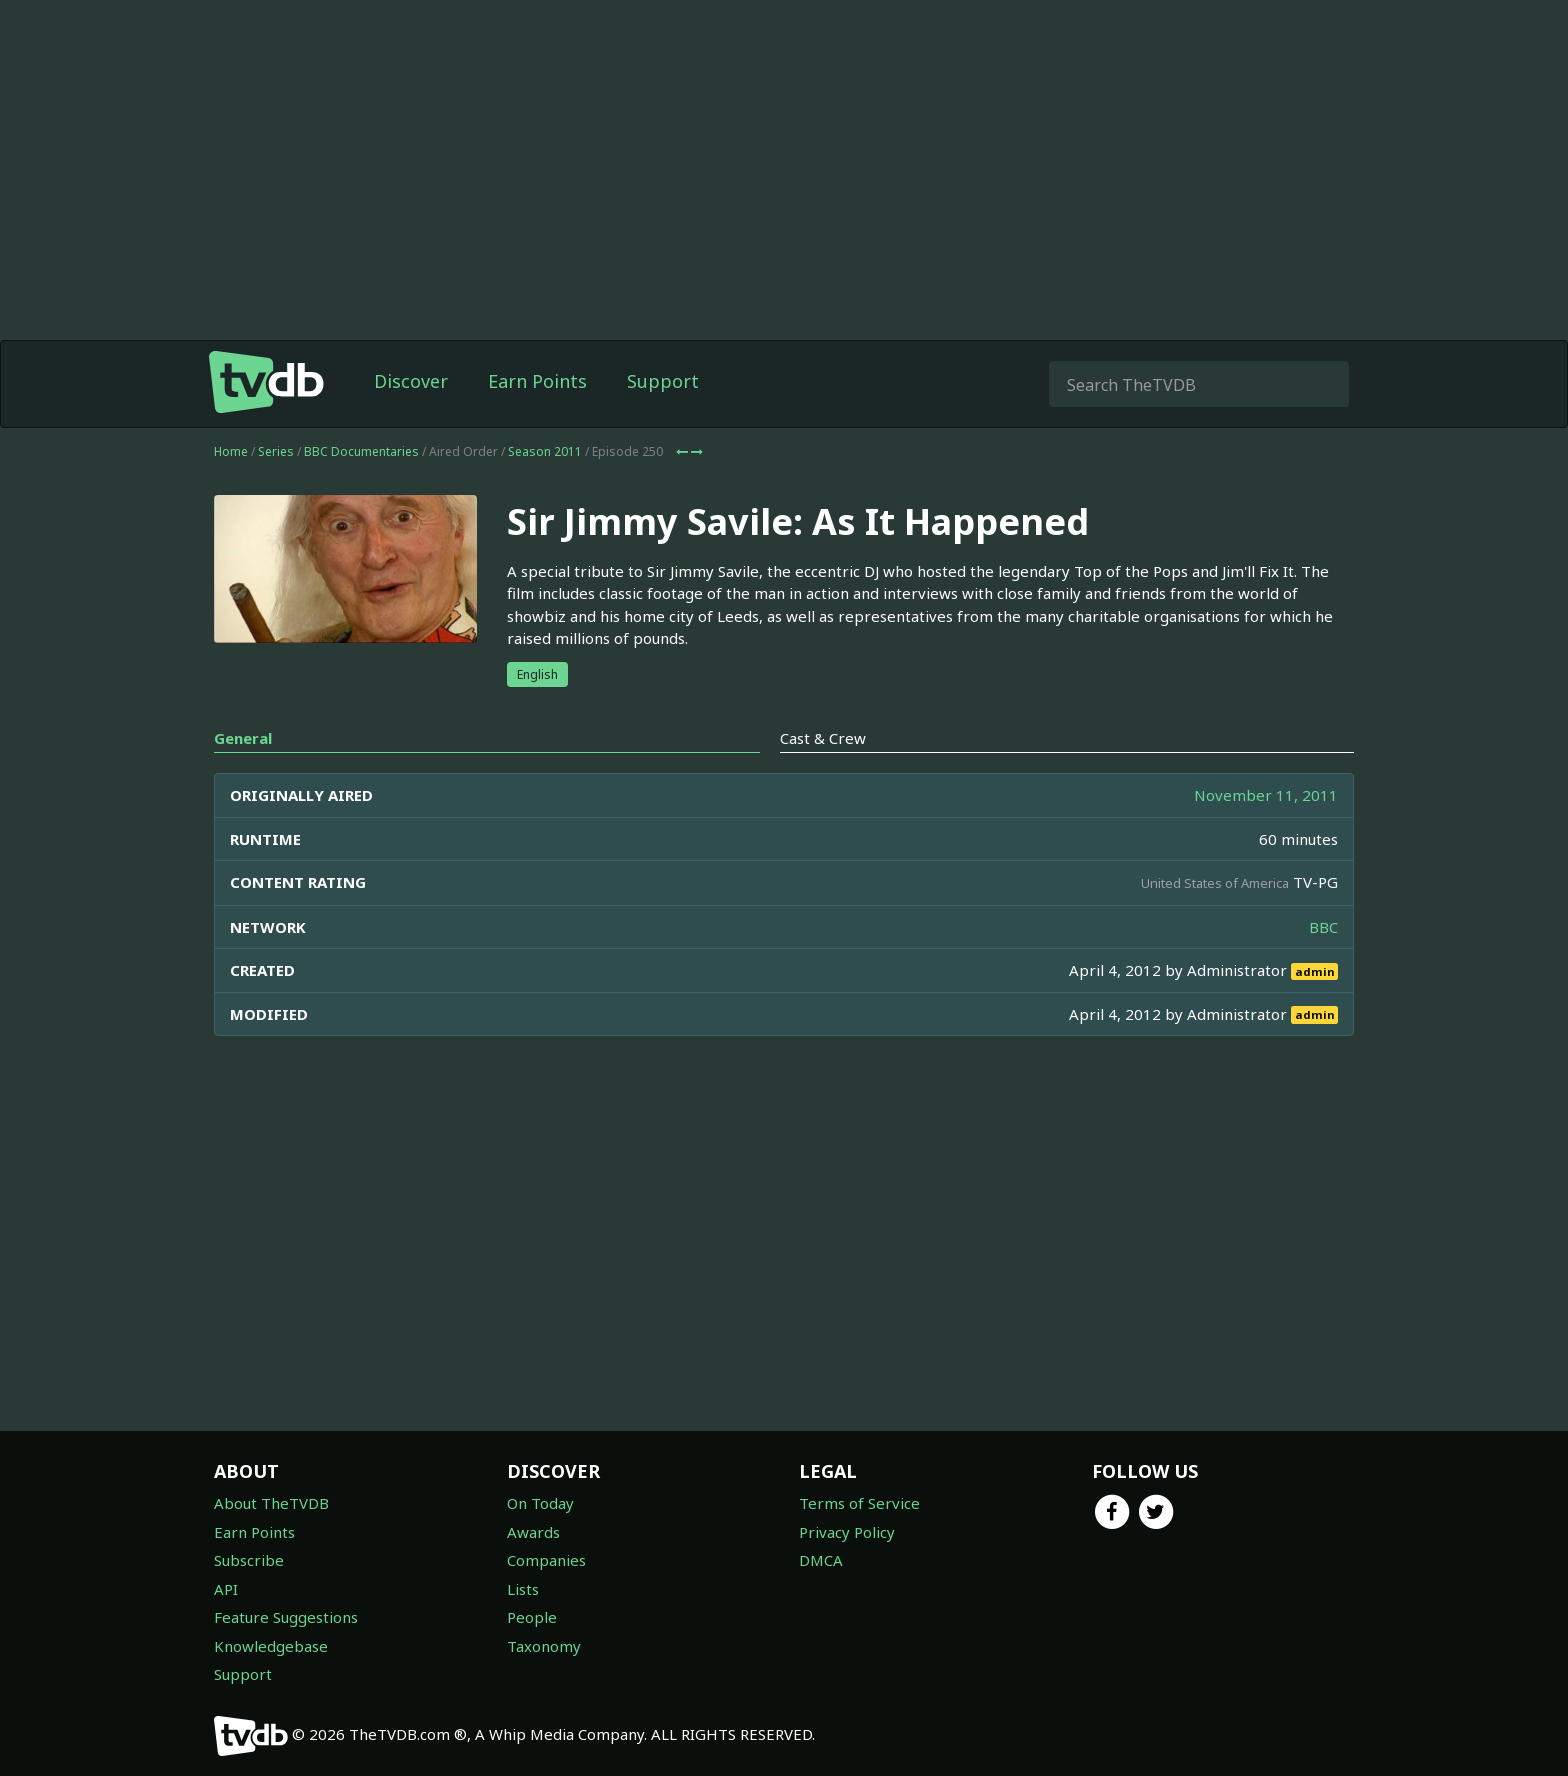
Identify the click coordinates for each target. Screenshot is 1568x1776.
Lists (523, 1589)
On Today (540, 1503)
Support (663, 381)
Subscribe (249, 1560)
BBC (1323, 927)
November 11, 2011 (1266, 795)
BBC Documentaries (361, 451)
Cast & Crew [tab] (823, 738)
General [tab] (243, 738)
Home (231, 451)
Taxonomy (544, 1646)
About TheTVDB (271, 1503)
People (532, 1617)
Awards (533, 1532)
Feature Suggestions (286, 1617)
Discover (411, 381)
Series (276, 451)
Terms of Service (859, 1503)
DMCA (821, 1560)
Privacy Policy (847, 1532)
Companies (546, 1560)
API (226, 1589)
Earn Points (537, 381)
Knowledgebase (271, 1646)
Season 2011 (545, 451)
